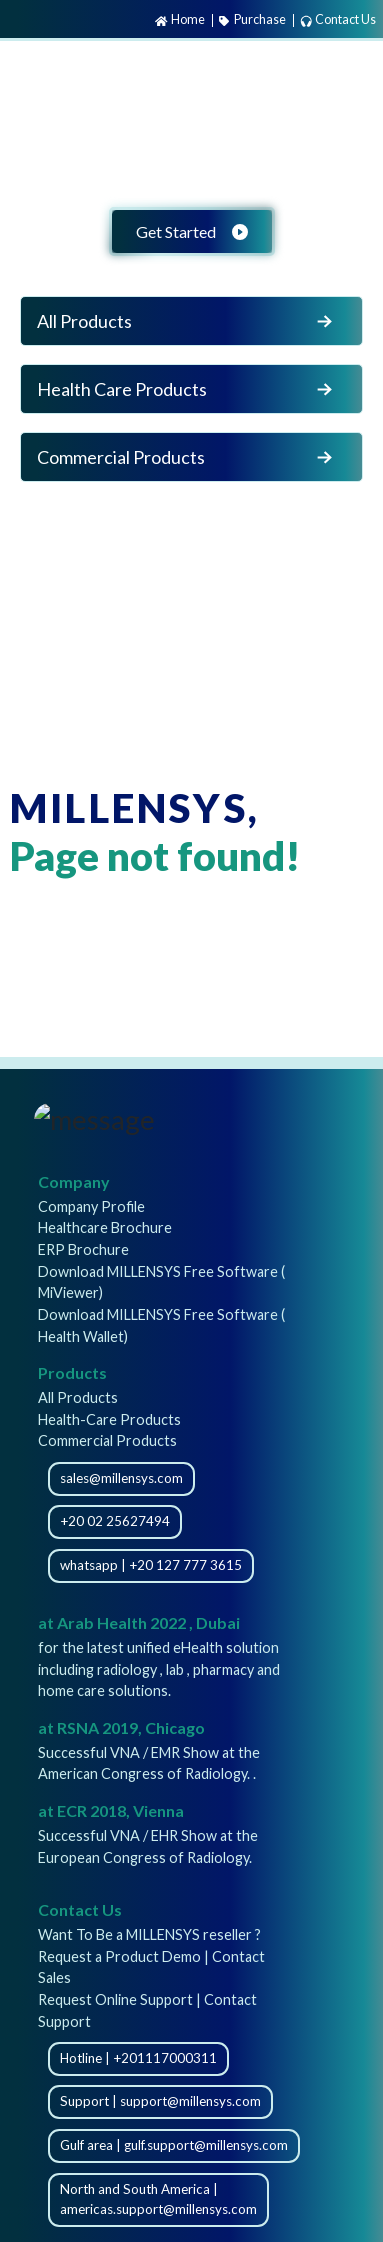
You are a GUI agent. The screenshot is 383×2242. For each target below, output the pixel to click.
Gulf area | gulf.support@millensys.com (174, 2145)
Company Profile (91, 1206)
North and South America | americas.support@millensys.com (158, 2199)
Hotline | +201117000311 (138, 2058)
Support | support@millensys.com (160, 2101)
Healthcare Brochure (105, 1227)
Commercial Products (187, 457)
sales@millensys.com (121, 1478)
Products (72, 1372)
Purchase (252, 19)
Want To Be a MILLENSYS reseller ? (149, 1934)
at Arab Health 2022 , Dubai (139, 1622)
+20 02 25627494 (115, 1521)
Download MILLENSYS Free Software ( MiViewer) (161, 1282)
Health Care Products (187, 389)
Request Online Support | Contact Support (147, 2010)
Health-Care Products (109, 1419)
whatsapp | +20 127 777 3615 (151, 1565)
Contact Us (338, 19)
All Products (187, 321)
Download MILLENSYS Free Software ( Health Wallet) (161, 1325)
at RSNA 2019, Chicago (121, 1727)
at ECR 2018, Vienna (111, 1810)
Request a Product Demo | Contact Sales (151, 1967)
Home (180, 19)
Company (74, 1181)
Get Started (192, 231)
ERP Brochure (83, 1249)
